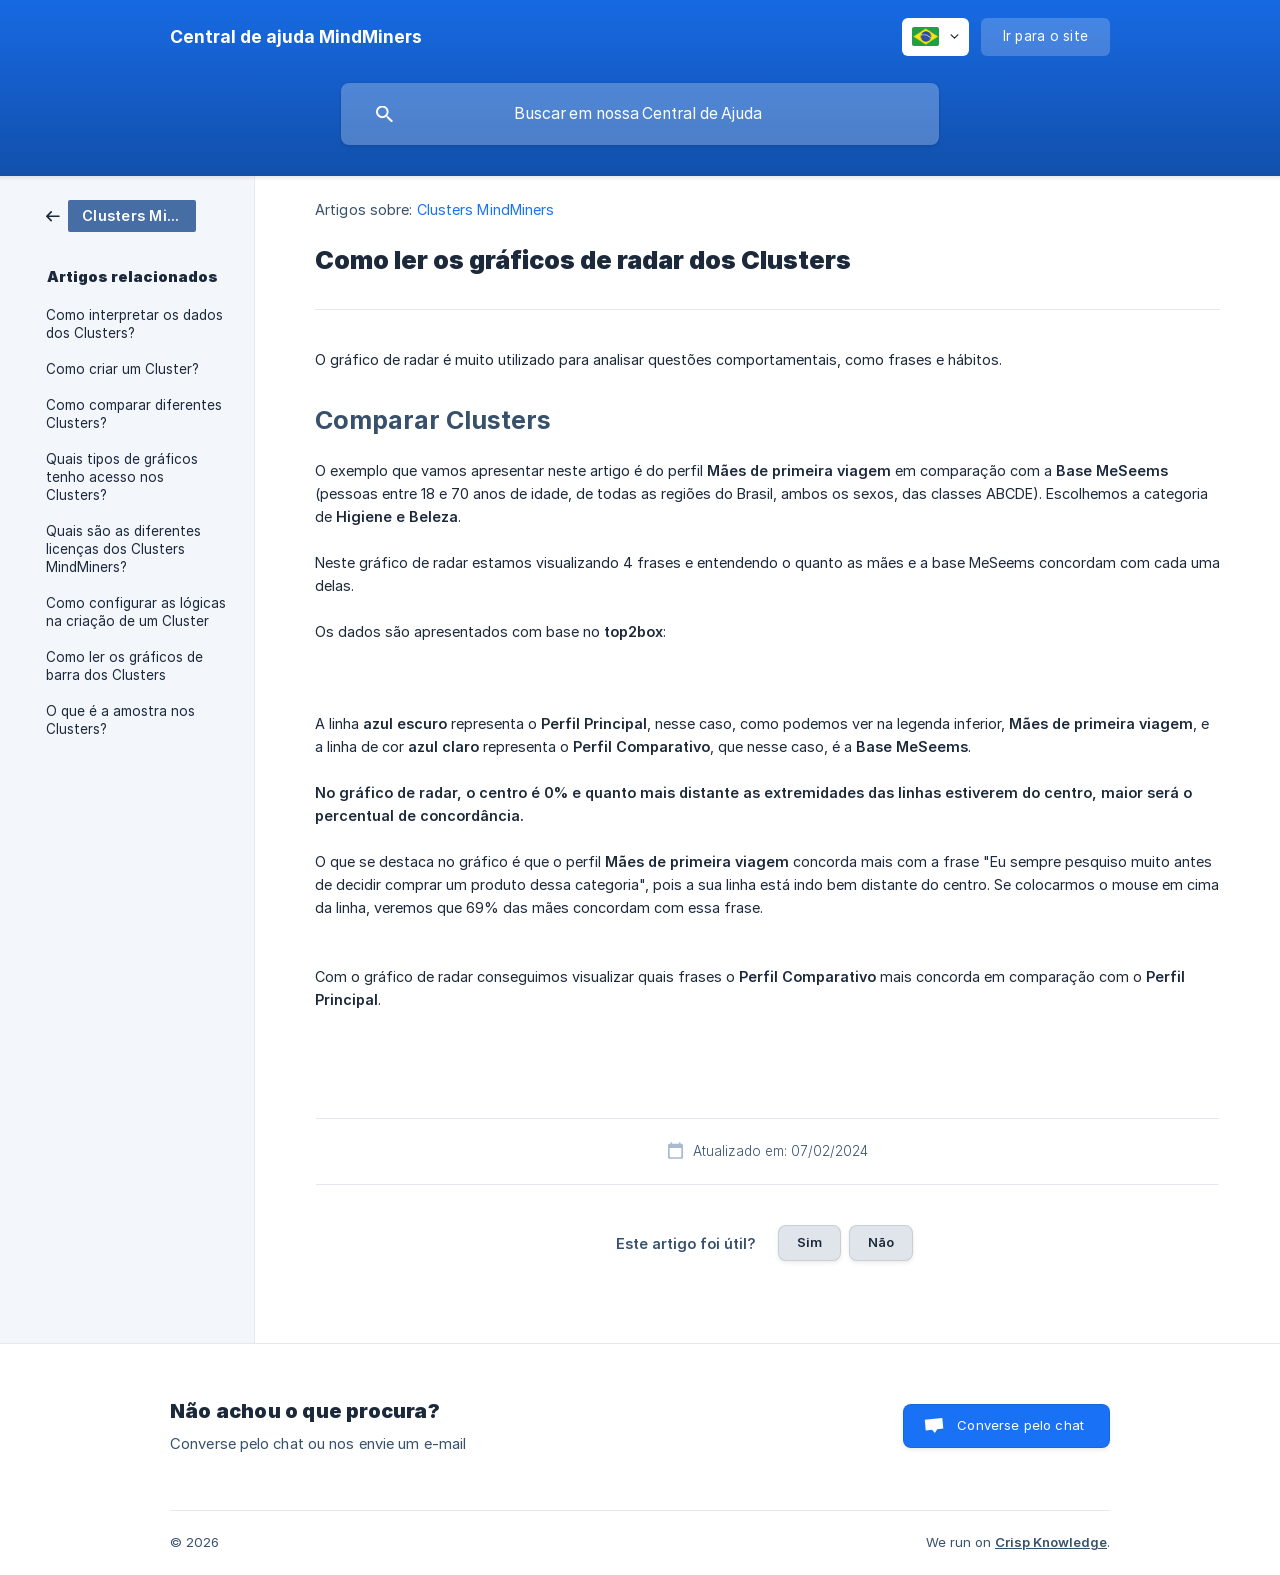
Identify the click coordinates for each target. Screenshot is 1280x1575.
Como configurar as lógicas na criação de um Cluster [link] (136, 612)
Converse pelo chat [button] (1020, 1425)
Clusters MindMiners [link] (486, 209)
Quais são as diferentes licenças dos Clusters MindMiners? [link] (123, 549)
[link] (121, 214)
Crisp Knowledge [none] (1051, 1542)
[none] (296, 37)
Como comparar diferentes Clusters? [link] (134, 414)
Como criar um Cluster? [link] (122, 369)
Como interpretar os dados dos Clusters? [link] (134, 324)
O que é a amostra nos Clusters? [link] (120, 720)
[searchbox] (640, 114)
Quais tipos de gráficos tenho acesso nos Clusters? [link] (122, 477)
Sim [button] (809, 1242)
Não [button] (881, 1242)
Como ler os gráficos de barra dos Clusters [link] (124, 666)
